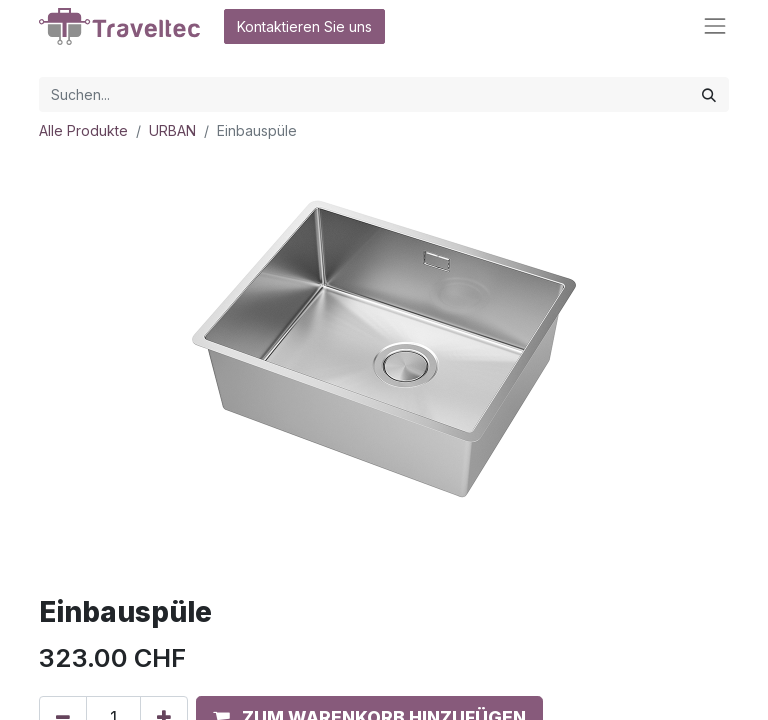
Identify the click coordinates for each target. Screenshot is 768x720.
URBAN (172, 130)
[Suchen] (709, 94)
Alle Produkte (83, 130)
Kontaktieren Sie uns (304, 26)
